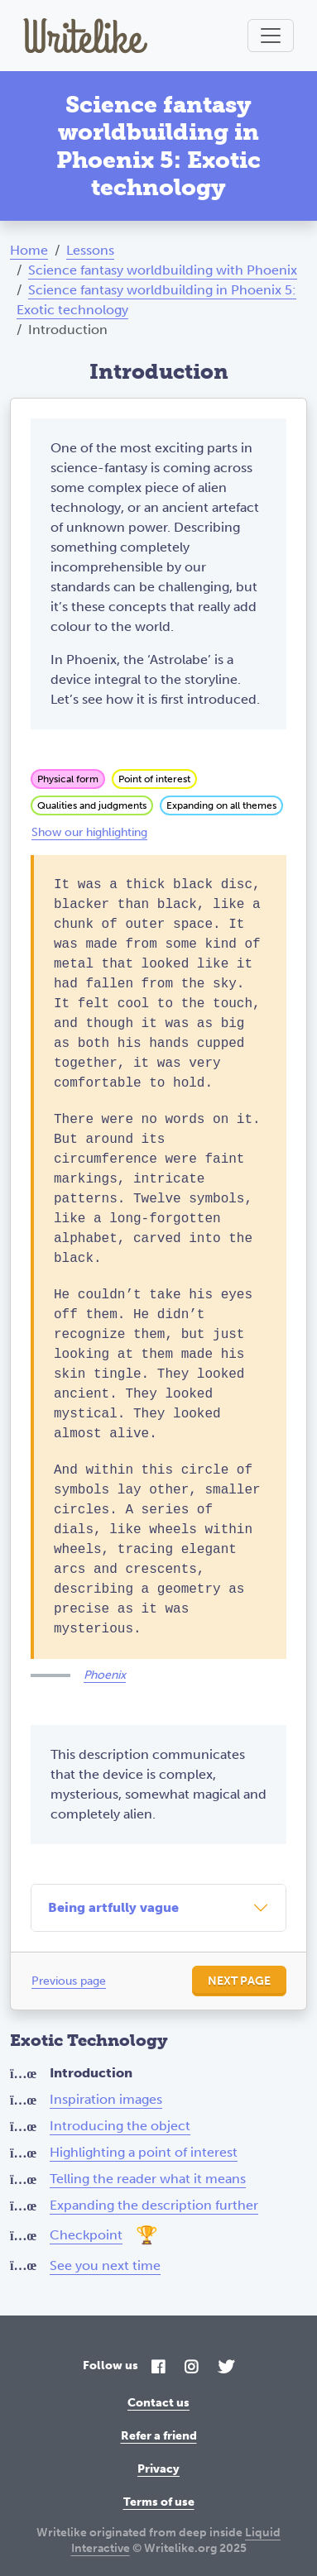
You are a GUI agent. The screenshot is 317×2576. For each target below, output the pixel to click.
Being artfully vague (113, 1907)
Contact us (158, 2403)
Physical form (67, 779)
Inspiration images (106, 2099)
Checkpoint (86, 2235)
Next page (239, 1981)
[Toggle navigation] (270, 35)
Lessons (90, 250)
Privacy (158, 2469)
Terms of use (159, 2502)
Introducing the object (120, 2126)
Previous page (68, 1981)
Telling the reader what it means (148, 2178)
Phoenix (105, 1675)
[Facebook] (158, 2368)
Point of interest (154, 779)
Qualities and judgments (91, 805)
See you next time (105, 2265)
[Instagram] (191, 2368)
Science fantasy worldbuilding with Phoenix (162, 270)
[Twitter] (226, 2368)
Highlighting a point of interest (144, 2152)
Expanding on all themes (221, 805)
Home (29, 250)
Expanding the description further (154, 2205)
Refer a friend (159, 2436)
